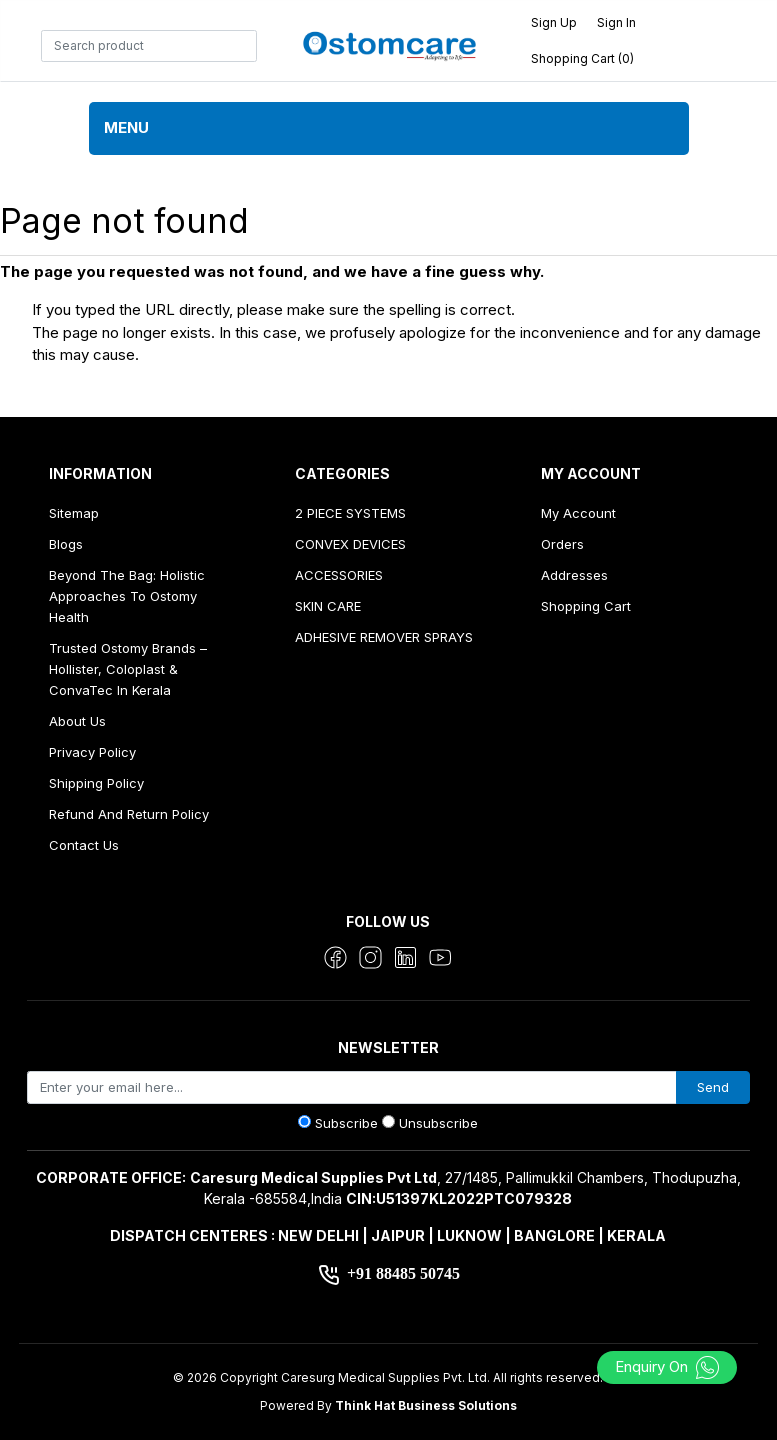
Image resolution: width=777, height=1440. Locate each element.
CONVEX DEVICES (350, 544)
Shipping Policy (96, 783)
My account (578, 513)
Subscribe (346, 1123)
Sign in (616, 22)
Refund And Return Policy (129, 814)
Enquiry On (667, 1366)
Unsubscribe (438, 1123)
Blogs (66, 544)
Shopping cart (586, 606)
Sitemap (74, 513)
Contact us (84, 845)
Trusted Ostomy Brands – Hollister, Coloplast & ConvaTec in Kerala (128, 669)
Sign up (554, 22)
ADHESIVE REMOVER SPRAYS (384, 637)
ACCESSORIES (339, 575)
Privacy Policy (92, 752)
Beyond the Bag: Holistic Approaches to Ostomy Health (127, 596)
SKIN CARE (328, 606)
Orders (562, 544)
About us (77, 721)
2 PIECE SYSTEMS (350, 513)
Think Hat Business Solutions (426, 1405)
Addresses (574, 575)
